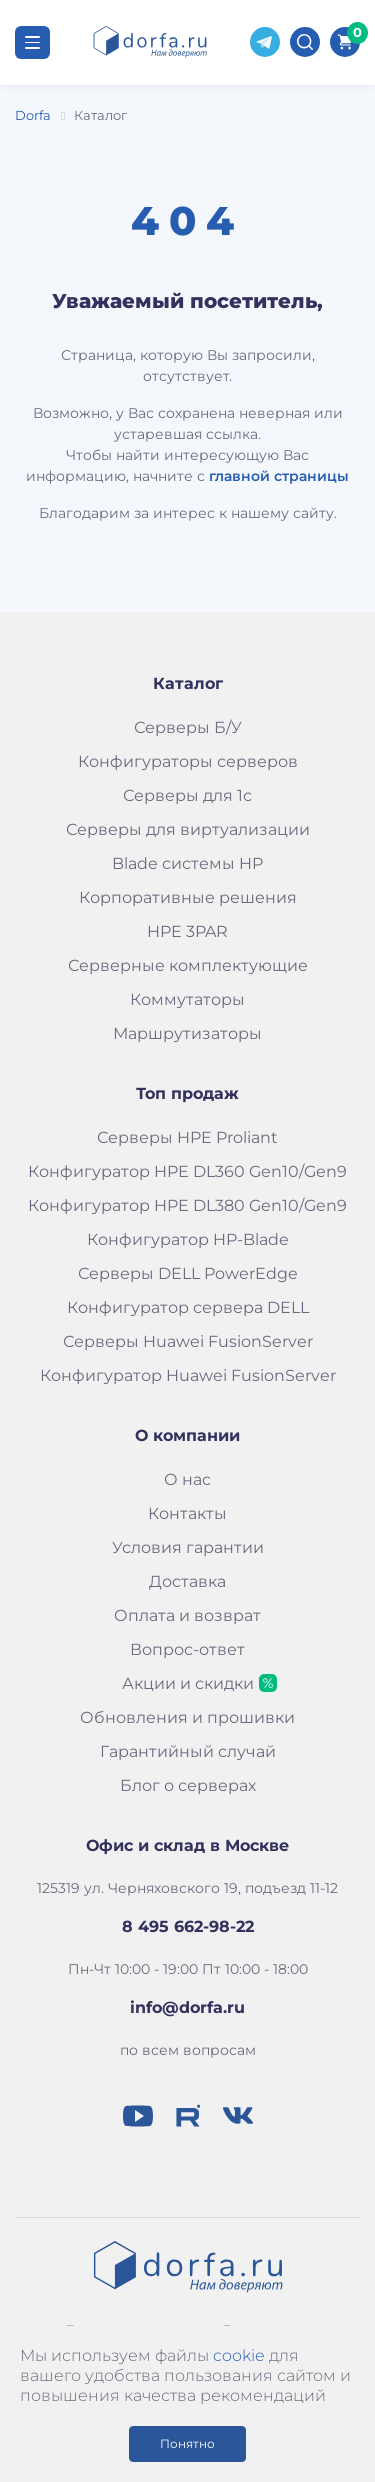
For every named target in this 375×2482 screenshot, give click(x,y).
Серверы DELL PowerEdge (188, 1273)
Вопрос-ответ (187, 1649)
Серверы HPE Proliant (187, 1137)
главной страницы (279, 476)
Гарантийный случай (188, 1751)
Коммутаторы (187, 999)
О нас (187, 1479)
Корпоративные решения (188, 897)
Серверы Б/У (188, 727)
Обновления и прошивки (187, 1717)
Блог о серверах (188, 1785)
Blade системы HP (187, 863)
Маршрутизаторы (187, 1033)
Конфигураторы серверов (188, 761)
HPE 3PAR (187, 931)
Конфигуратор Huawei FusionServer (188, 1375)
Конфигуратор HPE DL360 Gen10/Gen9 (187, 1171)
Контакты (187, 1513)
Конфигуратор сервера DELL (188, 1307)
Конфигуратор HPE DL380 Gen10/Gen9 (187, 1205)
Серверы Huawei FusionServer (188, 1341)
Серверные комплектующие (188, 965)
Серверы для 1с (187, 795)
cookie (239, 2355)
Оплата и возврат (187, 1615)
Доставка (187, 1581)
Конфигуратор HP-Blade (188, 1239)
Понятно (187, 2443)
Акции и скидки (188, 1683)
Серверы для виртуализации (188, 829)
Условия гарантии (188, 1547)
